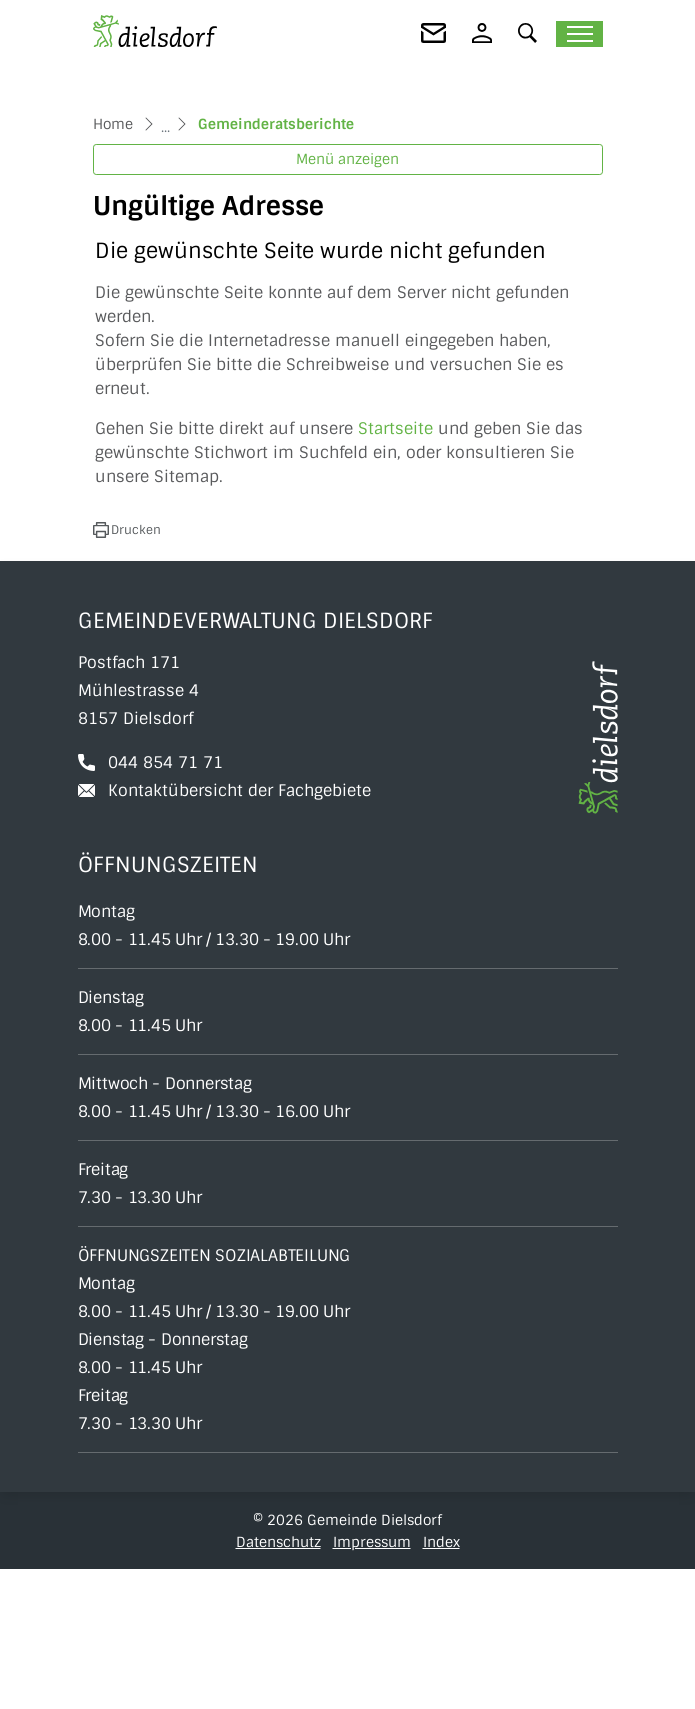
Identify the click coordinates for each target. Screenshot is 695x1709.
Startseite (395, 568)
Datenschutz (278, 1682)
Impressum (372, 1682)
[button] (528, 32)
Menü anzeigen (347, 300)
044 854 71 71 (165, 902)
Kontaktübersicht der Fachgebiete (239, 930)
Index (441, 1682)
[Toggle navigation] (579, 34)
